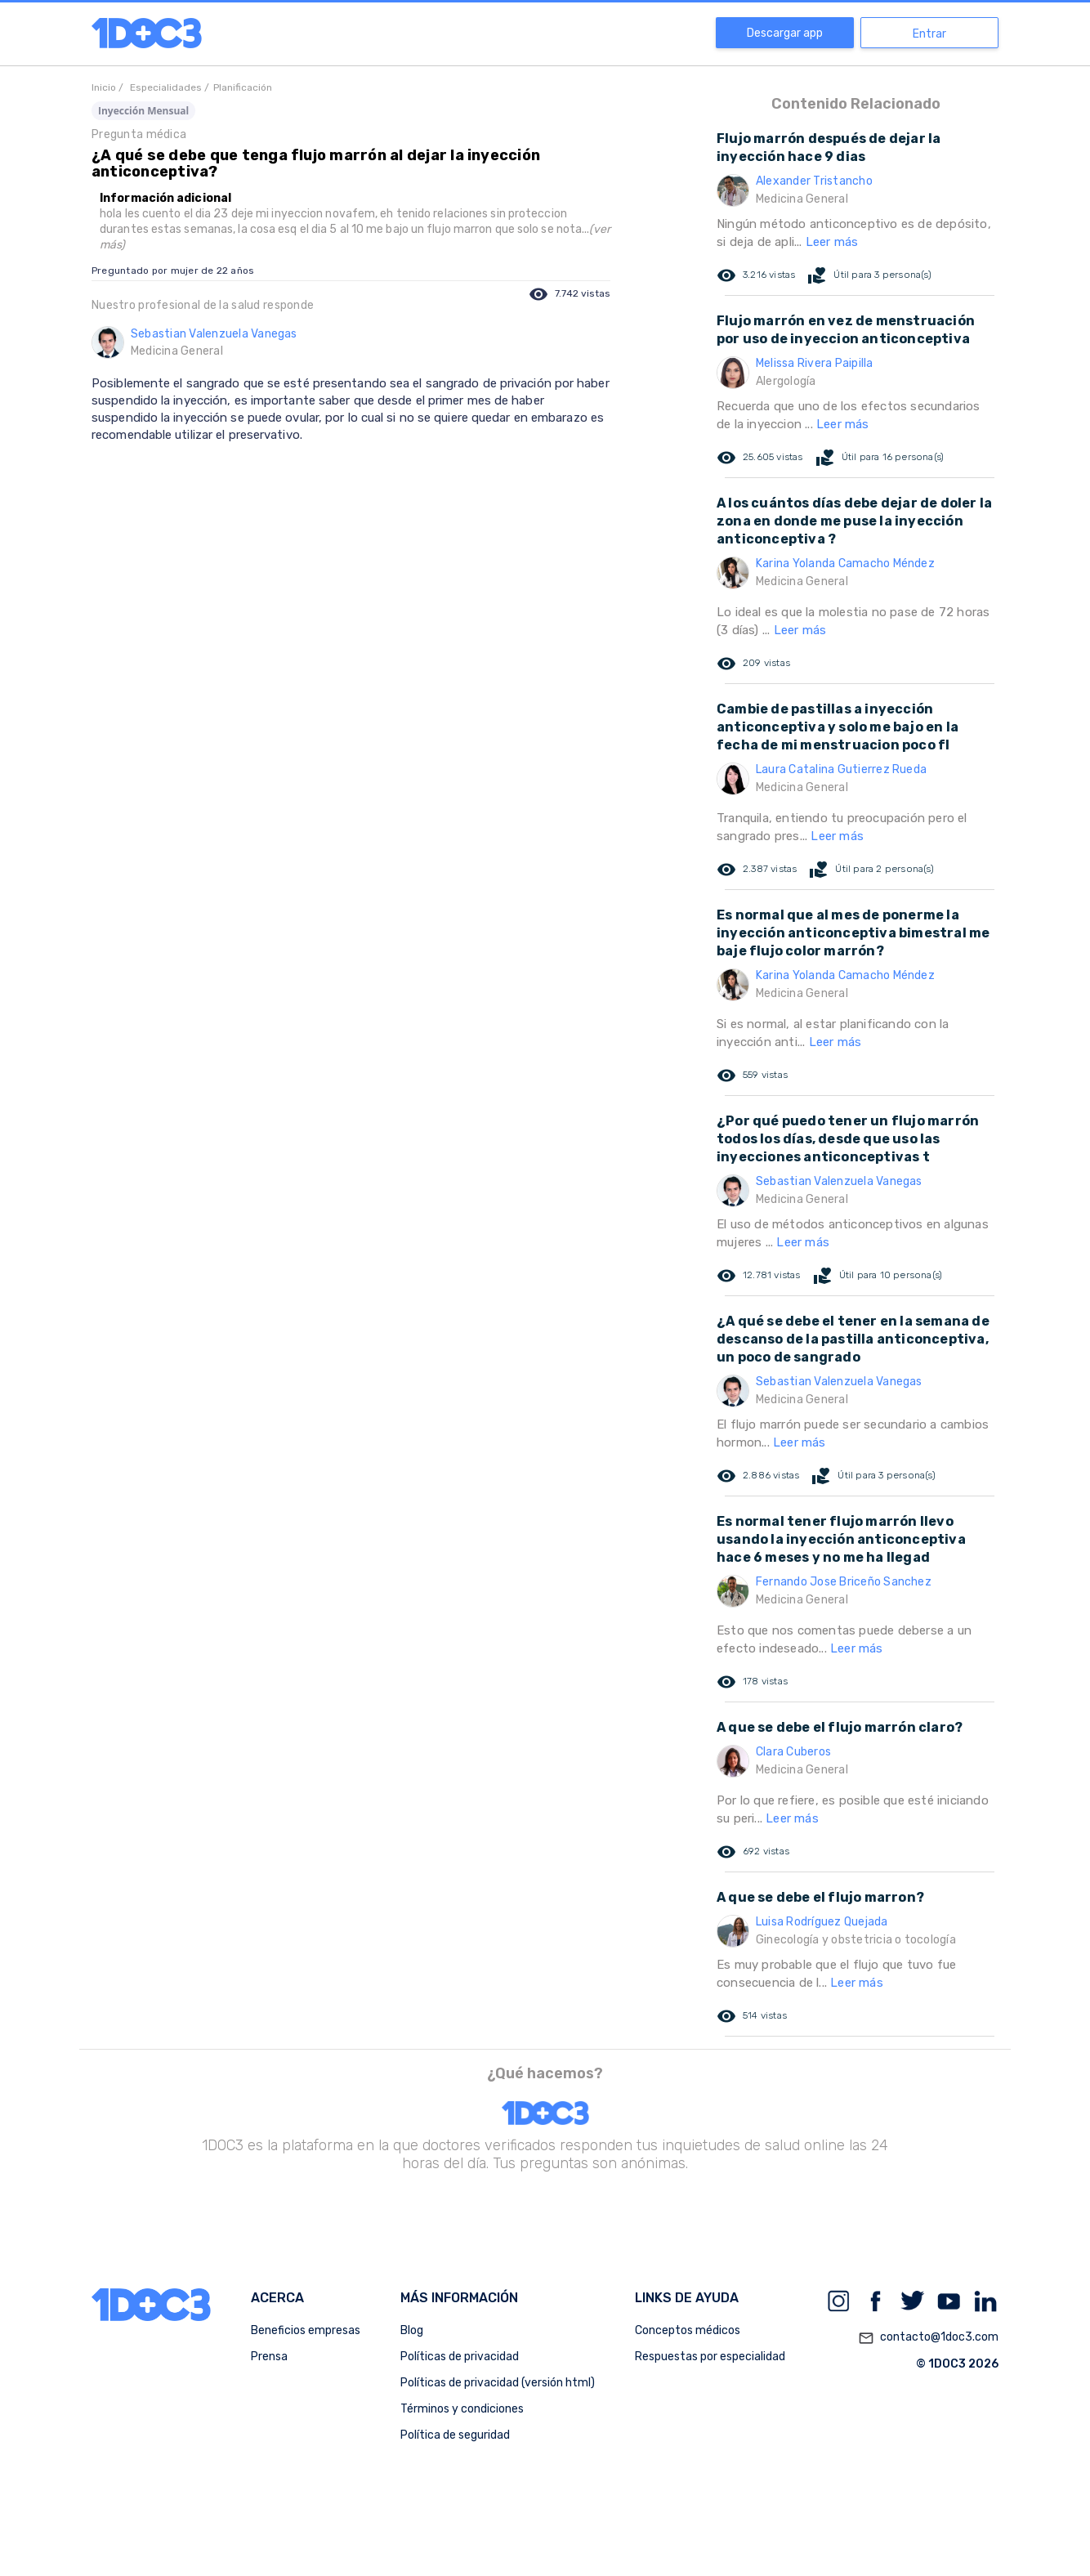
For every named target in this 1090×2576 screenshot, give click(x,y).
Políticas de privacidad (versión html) (497, 2383)
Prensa (269, 2357)
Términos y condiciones (462, 2409)
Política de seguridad (455, 2435)
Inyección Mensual (143, 111)
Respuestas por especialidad (710, 2357)
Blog (411, 2330)
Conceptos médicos (687, 2330)
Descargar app (785, 33)
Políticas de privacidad (459, 2357)
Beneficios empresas (305, 2330)
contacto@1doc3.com (928, 2338)
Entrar (929, 34)
